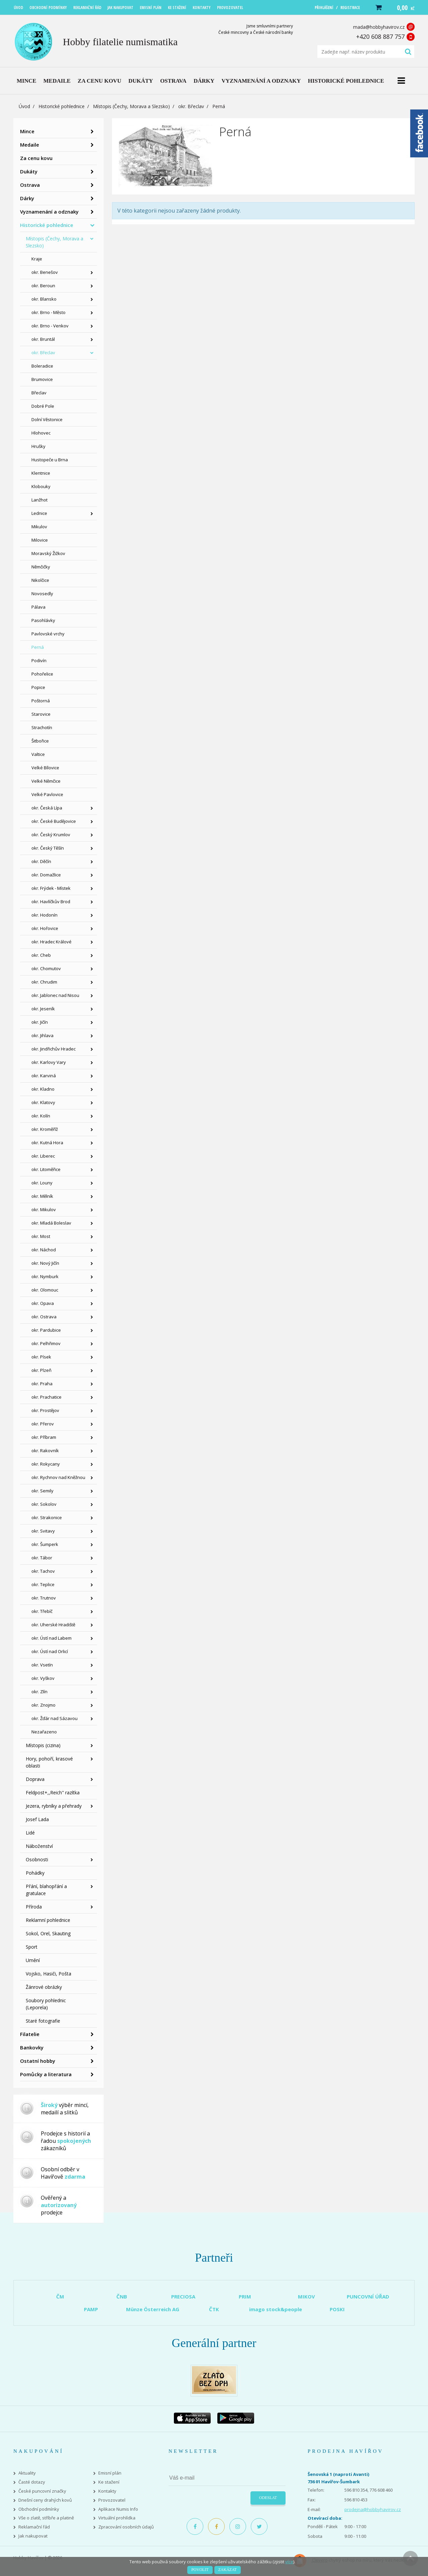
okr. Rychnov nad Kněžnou (58, 1477)
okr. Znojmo (43, 1705)
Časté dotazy (31, 2482)
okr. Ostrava (44, 1317)
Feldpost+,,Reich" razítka (53, 1792)
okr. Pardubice (46, 1330)
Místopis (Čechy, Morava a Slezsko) (131, 106)
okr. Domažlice (46, 875)
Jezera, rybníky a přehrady (54, 1806)
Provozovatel (111, 2500)
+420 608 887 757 (380, 36)
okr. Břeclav (191, 106)
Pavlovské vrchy (48, 634)
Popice (38, 687)
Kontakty (107, 2491)
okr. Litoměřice (46, 1169)
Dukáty (28, 171)
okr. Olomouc (44, 1290)
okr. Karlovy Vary (48, 1062)
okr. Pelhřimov (46, 1343)
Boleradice (42, 366)
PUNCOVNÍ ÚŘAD (368, 2296)
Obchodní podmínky (38, 2509)
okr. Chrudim (44, 982)
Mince (27, 131)
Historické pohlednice (61, 106)
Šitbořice (40, 741)
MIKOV (306, 2296)
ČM (60, 2296)
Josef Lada (37, 1819)
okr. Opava (42, 1303)
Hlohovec (40, 433)
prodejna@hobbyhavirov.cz (372, 2509)
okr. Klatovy (43, 1102)
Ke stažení (108, 2482)
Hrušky (38, 446)
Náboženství (39, 1846)
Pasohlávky (43, 620)
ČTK (214, 2309)
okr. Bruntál (43, 339)
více (289, 2562)
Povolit (199, 2569)
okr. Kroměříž (44, 1129)
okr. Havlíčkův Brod (50, 902)
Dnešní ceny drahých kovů (45, 2500)
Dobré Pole (42, 406)
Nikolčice (40, 580)
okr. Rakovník (45, 1451)
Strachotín (41, 727)
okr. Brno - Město (48, 312)
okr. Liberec (43, 1156)
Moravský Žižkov (48, 553)
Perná (37, 647)
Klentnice (40, 473)
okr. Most (40, 1236)
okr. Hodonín (44, 915)
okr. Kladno (43, 1089)
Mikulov (39, 527)
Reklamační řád (34, 2526)
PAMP (91, 2309)
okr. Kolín (40, 1116)
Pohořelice (42, 674)
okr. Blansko (44, 299)
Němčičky (40, 567)
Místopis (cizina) (43, 1745)
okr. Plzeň (41, 1370)
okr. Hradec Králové (51, 942)
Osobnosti (37, 1859)
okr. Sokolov (44, 1504)
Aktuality (27, 2473)
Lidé (30, 1832)
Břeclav (38, 393)
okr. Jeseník (43, 1009)
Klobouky (40, 486)
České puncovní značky (42, 2491)
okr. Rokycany (45, 1464)
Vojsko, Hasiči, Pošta (48, 1973)
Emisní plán (109, 2473)
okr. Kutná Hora (47, 1143)
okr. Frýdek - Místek (51, 888)
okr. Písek (41, 1357)
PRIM (245, 2296)
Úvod (24, 106)
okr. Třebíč (41, 1611)
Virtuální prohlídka (116, 2517)
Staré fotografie (43, 2021)
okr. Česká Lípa (46, 808)
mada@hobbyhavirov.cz (379, 27)
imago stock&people (275, 2309)
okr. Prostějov (45, 1410)
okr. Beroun (43, 286)
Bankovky (31, 2047)
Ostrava (30, 184)
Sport (31, 1947)
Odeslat (268, 2497)
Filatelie (29, 2034)
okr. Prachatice (46, 1397)
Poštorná (40, 701)
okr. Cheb (41, 955)
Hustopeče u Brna (49, 460)
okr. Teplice (43, 1584)
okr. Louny (41, 1183)
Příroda (34, 1906)
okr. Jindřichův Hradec (53, 1049)
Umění (33, 1960)
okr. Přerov (42, 1424)
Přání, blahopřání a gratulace (46, 1889)
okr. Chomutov (46, 968)
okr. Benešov (44, 272)
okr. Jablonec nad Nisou (55, 995)
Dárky (27, 198)
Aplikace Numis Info (118, 2509)
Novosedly (42, 594)
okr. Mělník (42, 1196)
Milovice (39, 540)
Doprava (35, 1779)
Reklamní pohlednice (48, 1920)
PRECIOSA (183, 2296)
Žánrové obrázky (44, 1987)
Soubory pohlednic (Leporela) (46, 2004)
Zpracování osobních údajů (126, 2526)
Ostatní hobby (37, 2060)
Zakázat (227, 2569)
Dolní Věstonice (47, 419)
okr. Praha (41, 1384)
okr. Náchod (43, 1250)
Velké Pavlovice (47, 794)
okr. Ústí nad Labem (51, 1638)
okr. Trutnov (43, 1598)
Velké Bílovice (45, 768)
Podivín (38, 660)
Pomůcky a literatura (46, 2074)
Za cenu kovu (36, 158)
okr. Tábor (41, 1558)
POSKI (337, 2309)
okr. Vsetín (42, 1665)
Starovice (40, 714)
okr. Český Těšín (47, 848)
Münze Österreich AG (152, 2309)
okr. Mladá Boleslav (51, 1223)
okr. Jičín (39, 1022)
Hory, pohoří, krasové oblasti (49, 1762)
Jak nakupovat (32, 2536)
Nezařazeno (44, 1732)
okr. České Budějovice (53, 821)
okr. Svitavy (43, 1531)
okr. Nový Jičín (45, 1263)
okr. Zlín (39, 1692)
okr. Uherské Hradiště (53, 1625)
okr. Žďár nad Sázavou (54, 1718)
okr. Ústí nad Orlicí (49, 1651)
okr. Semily (42, 1491)
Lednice (39, 513)
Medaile (29, 144)
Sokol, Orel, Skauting (48, 1933)
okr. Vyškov (43, 1678)
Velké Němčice (46, 781)
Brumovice (42, 379)
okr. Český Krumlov (50, 835)
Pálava (38, 607)
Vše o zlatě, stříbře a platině (46, 2517)
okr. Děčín (41, 861)
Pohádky (35, 1873)
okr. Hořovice (44, 928)
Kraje (36, 259)
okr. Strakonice (46, 1517)
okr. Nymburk (45, 1276)
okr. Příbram (43, 1437)
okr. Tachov (43, 1571)
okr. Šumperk (44, 1544)
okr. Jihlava (42, 1035)
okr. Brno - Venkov (50, 326)
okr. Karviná (43, 1076)
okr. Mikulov (43, 1209)
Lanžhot (39, 500)
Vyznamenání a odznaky (49, 211)
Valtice (38, 754)
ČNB (121, 2296)
